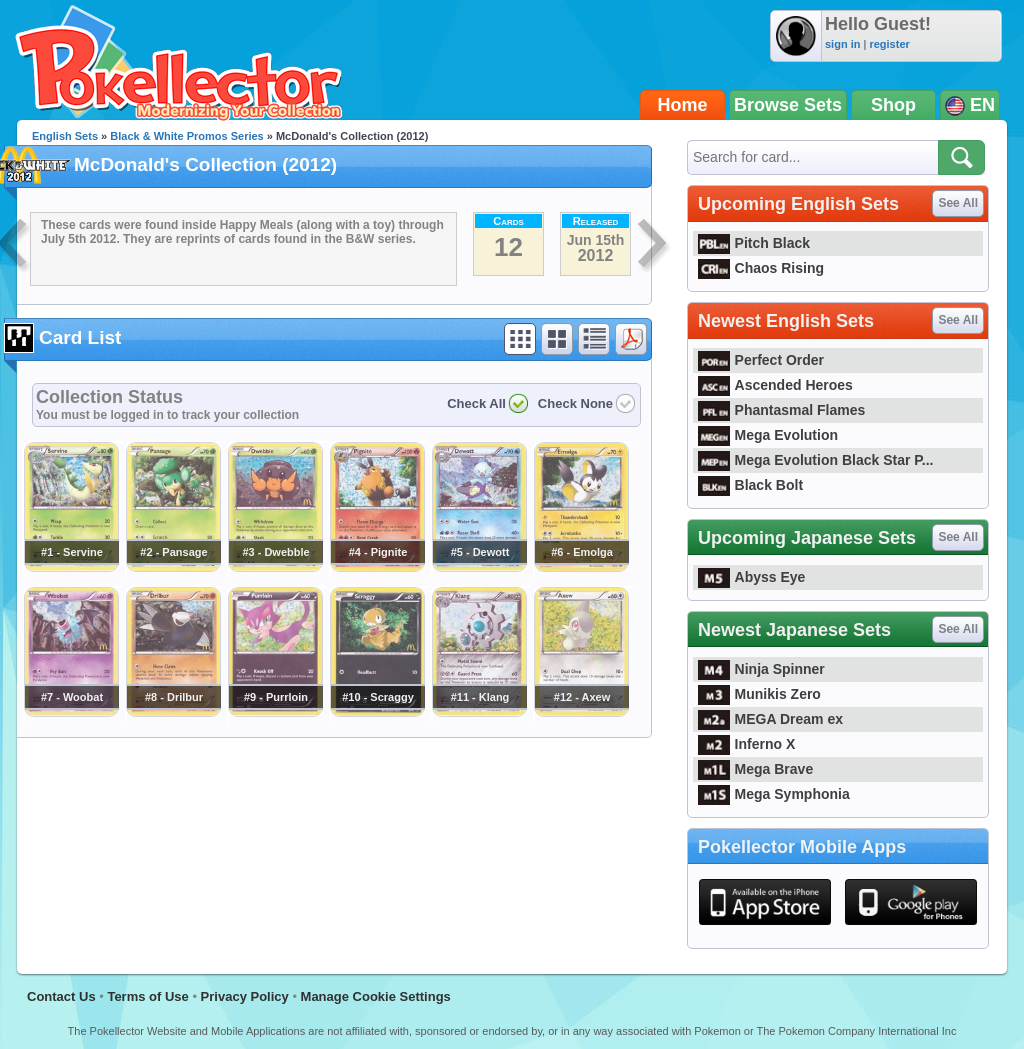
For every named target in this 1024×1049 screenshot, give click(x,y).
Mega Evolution (768, 435)
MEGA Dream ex (770, 719)
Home (683, 105)
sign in (842, 44)
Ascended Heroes (775, 385)
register (889, 44)
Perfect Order (761, 360)
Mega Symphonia (774, 794)
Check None (575, 403)
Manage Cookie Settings (376, 996)
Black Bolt (750, 485)
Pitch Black (754, 243)
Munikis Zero (759, 694)
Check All (476, 403)
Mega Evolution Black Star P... (816, 460)
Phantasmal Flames (781, 410)
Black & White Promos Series (186, 136)
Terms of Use (147, 996)
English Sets (65, 136)
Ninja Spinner (761, 669)
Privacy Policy (245, 996)
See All (958, 203)
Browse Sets (788, 105)
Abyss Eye (751, 577)
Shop (893, 105)
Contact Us (61, 996)
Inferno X (746, 744)
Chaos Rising (761, 268)
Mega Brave (755, 769)
